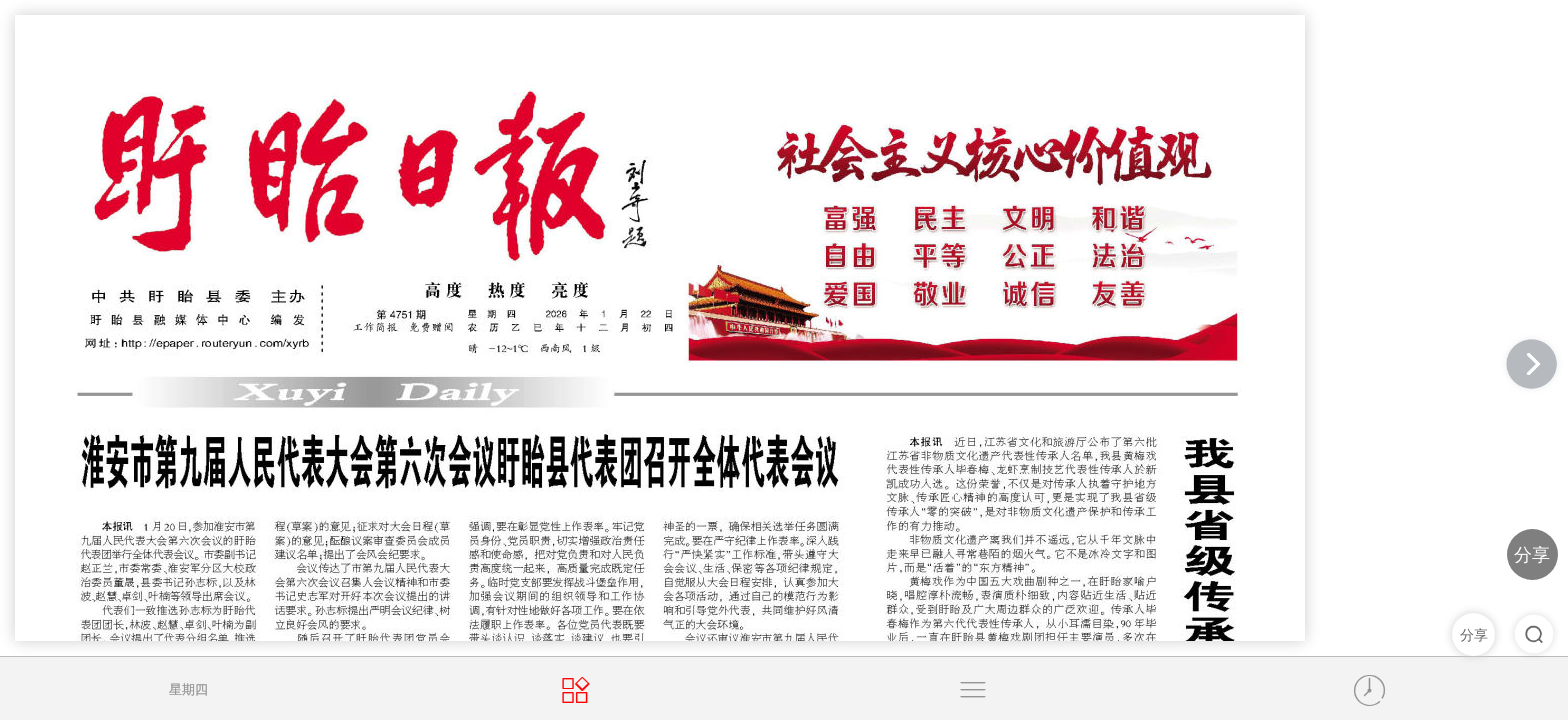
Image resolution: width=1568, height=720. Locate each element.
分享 (1532, 554)
